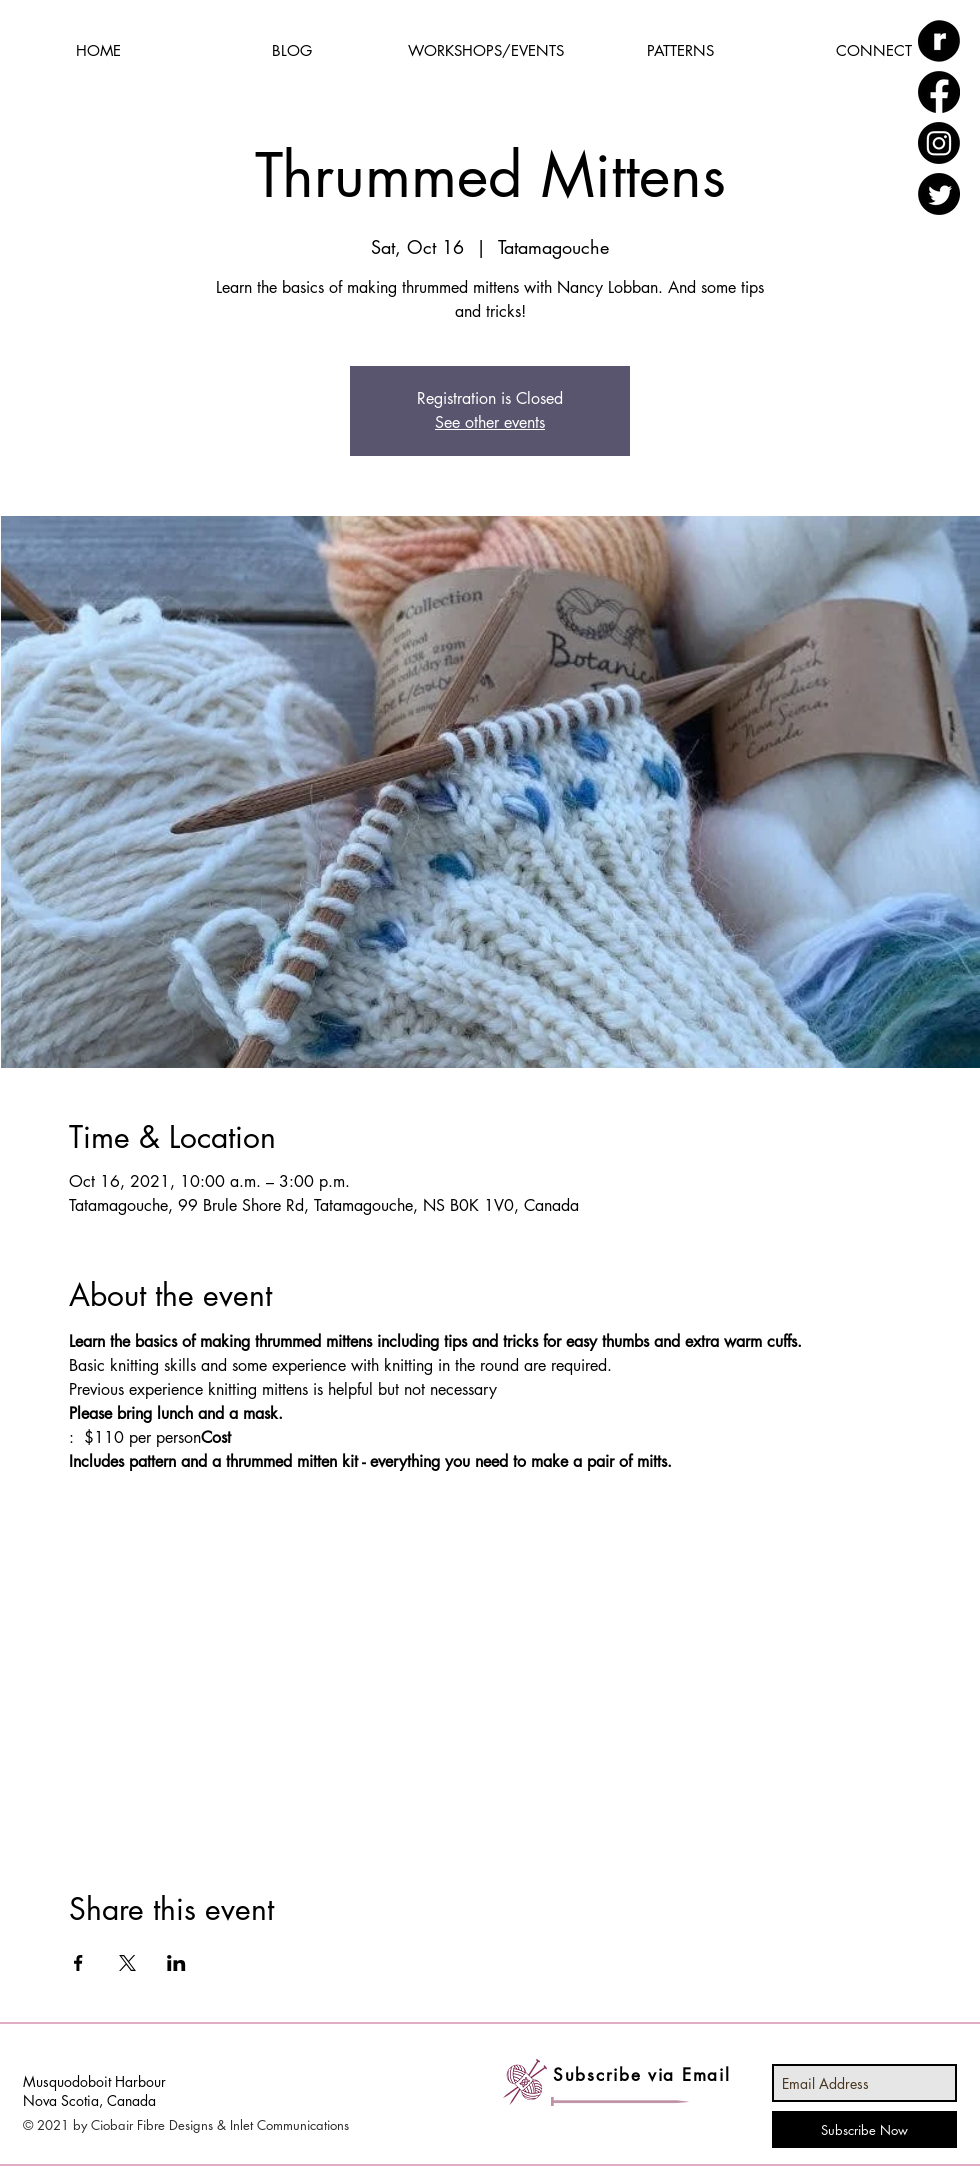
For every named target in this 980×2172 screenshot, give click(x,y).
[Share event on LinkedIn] (176, 1963)
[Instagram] (939, 143)
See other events (490, 422)
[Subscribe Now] (864, 2129)
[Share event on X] (127, 1963)
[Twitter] (939, 194)
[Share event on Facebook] (78, 1963)
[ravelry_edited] (939, 41)
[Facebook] (939, 92)
